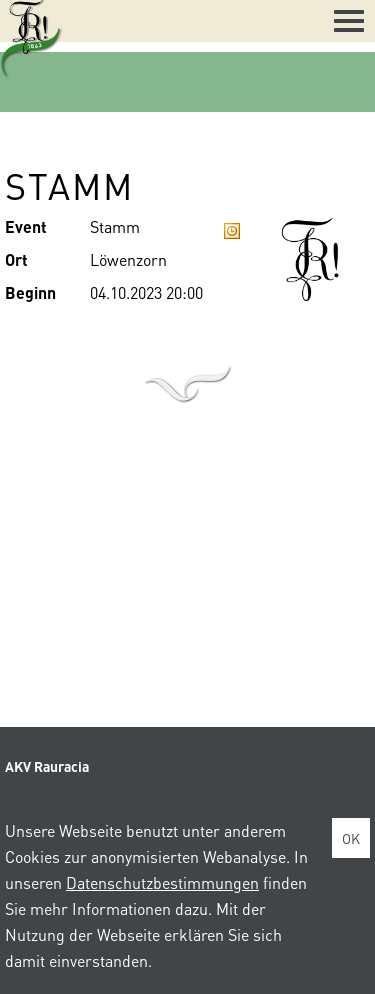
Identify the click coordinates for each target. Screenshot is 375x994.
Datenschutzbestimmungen (162, 882)
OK (351, 838)
